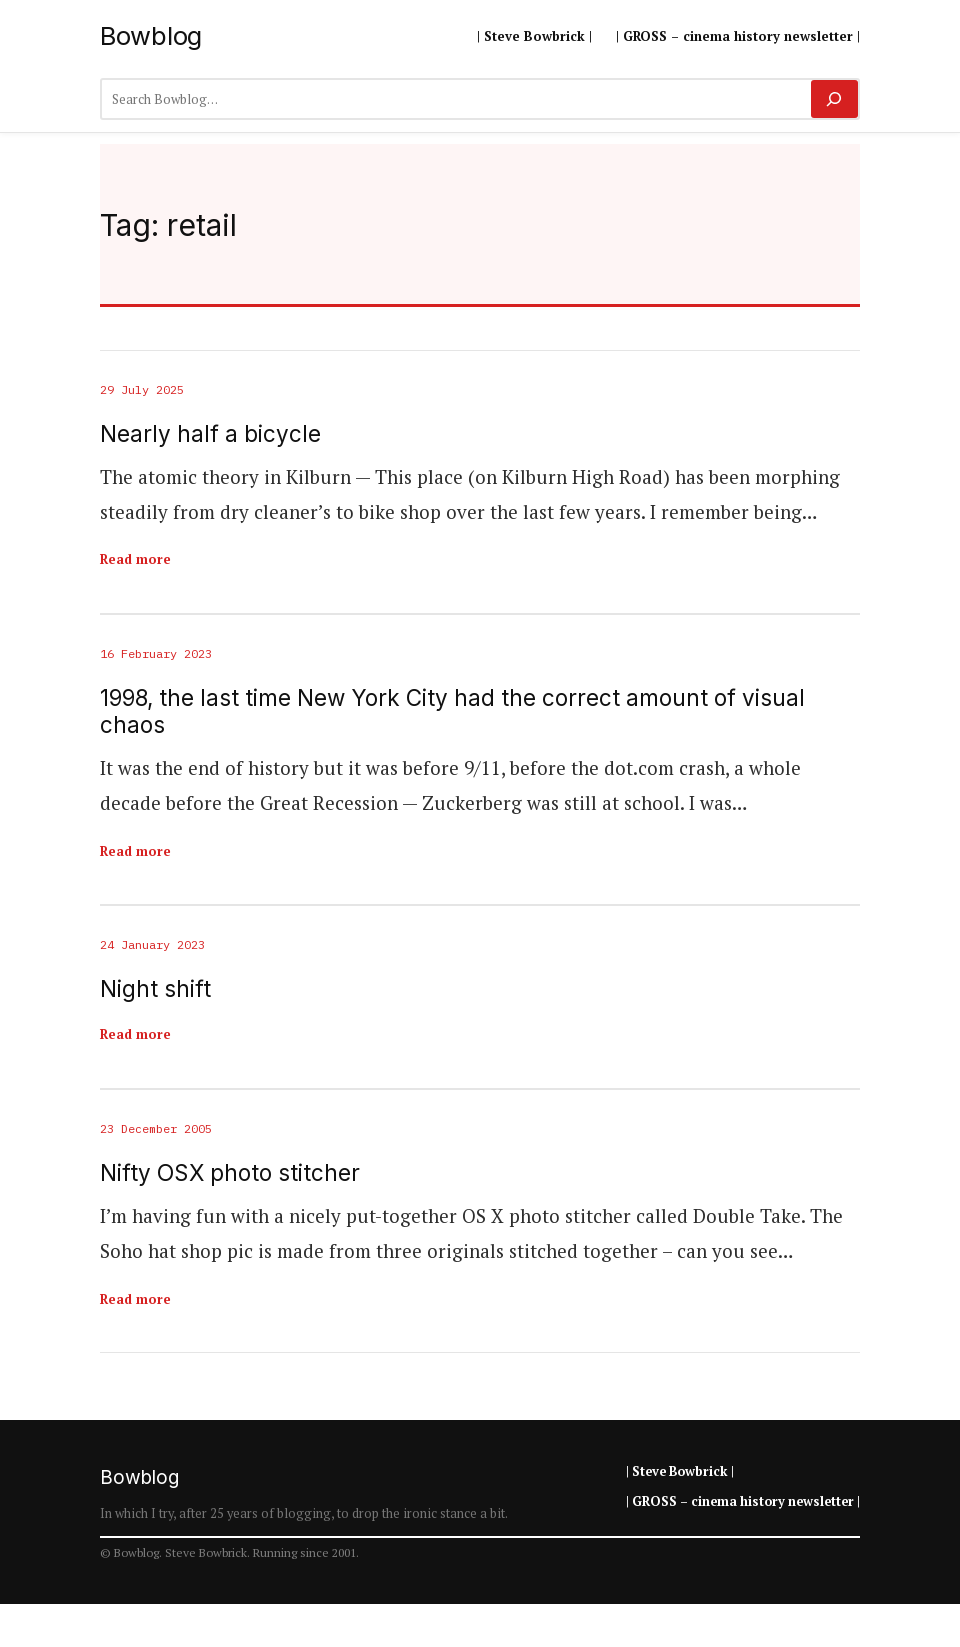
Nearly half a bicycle (210, 433)
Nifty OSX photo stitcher (230, 1172)
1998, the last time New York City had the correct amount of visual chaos (452, 711)
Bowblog (151, 35)
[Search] (834, 99)
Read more (135, 559)
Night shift (155, 988)
